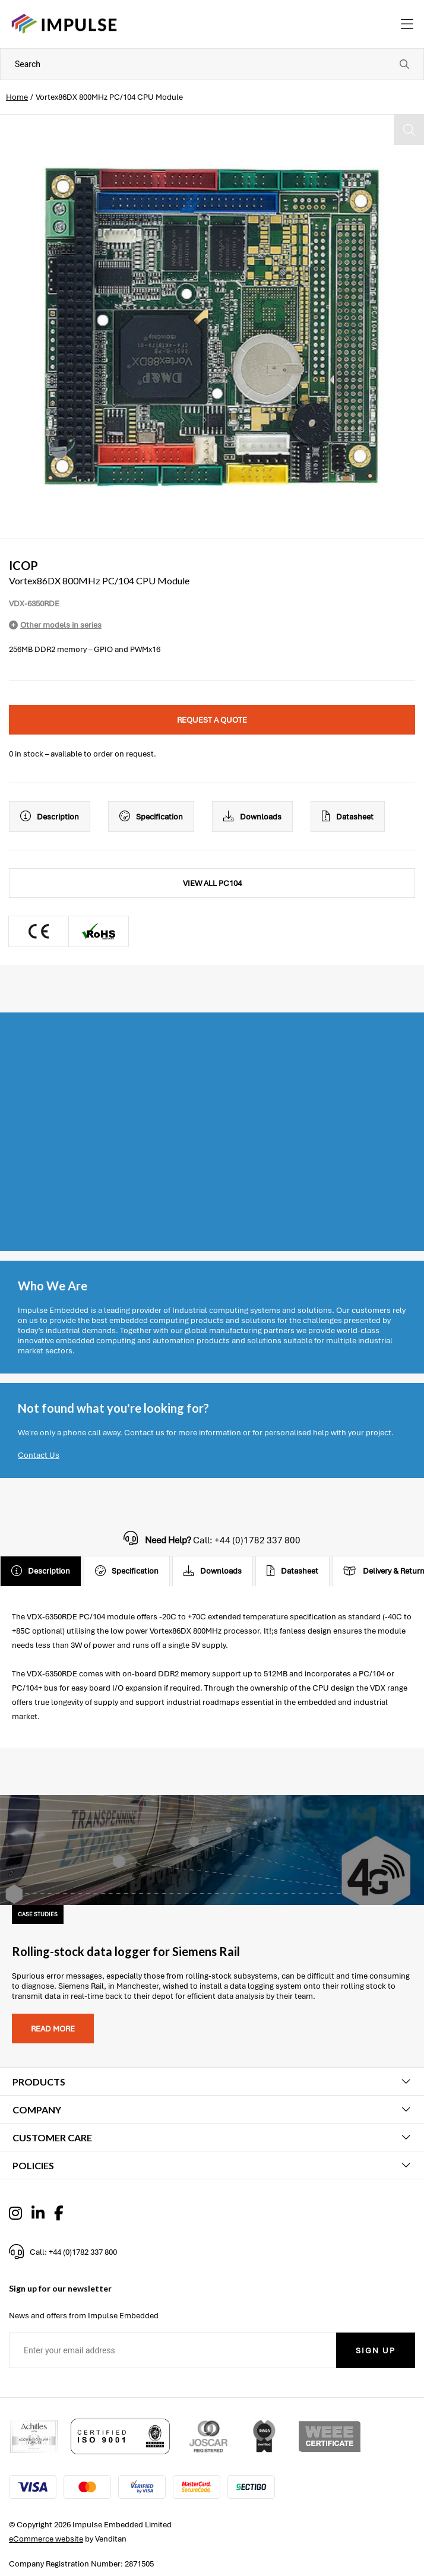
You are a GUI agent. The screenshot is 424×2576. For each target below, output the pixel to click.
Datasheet (348, 816)
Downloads (252, 816)
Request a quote (212, 720)
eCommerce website (46, 2539)
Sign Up (375, 2351)
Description (49, 816)
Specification (151, 816)
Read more (53, 2029)
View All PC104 (212, 883)
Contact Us (38, 1455)
